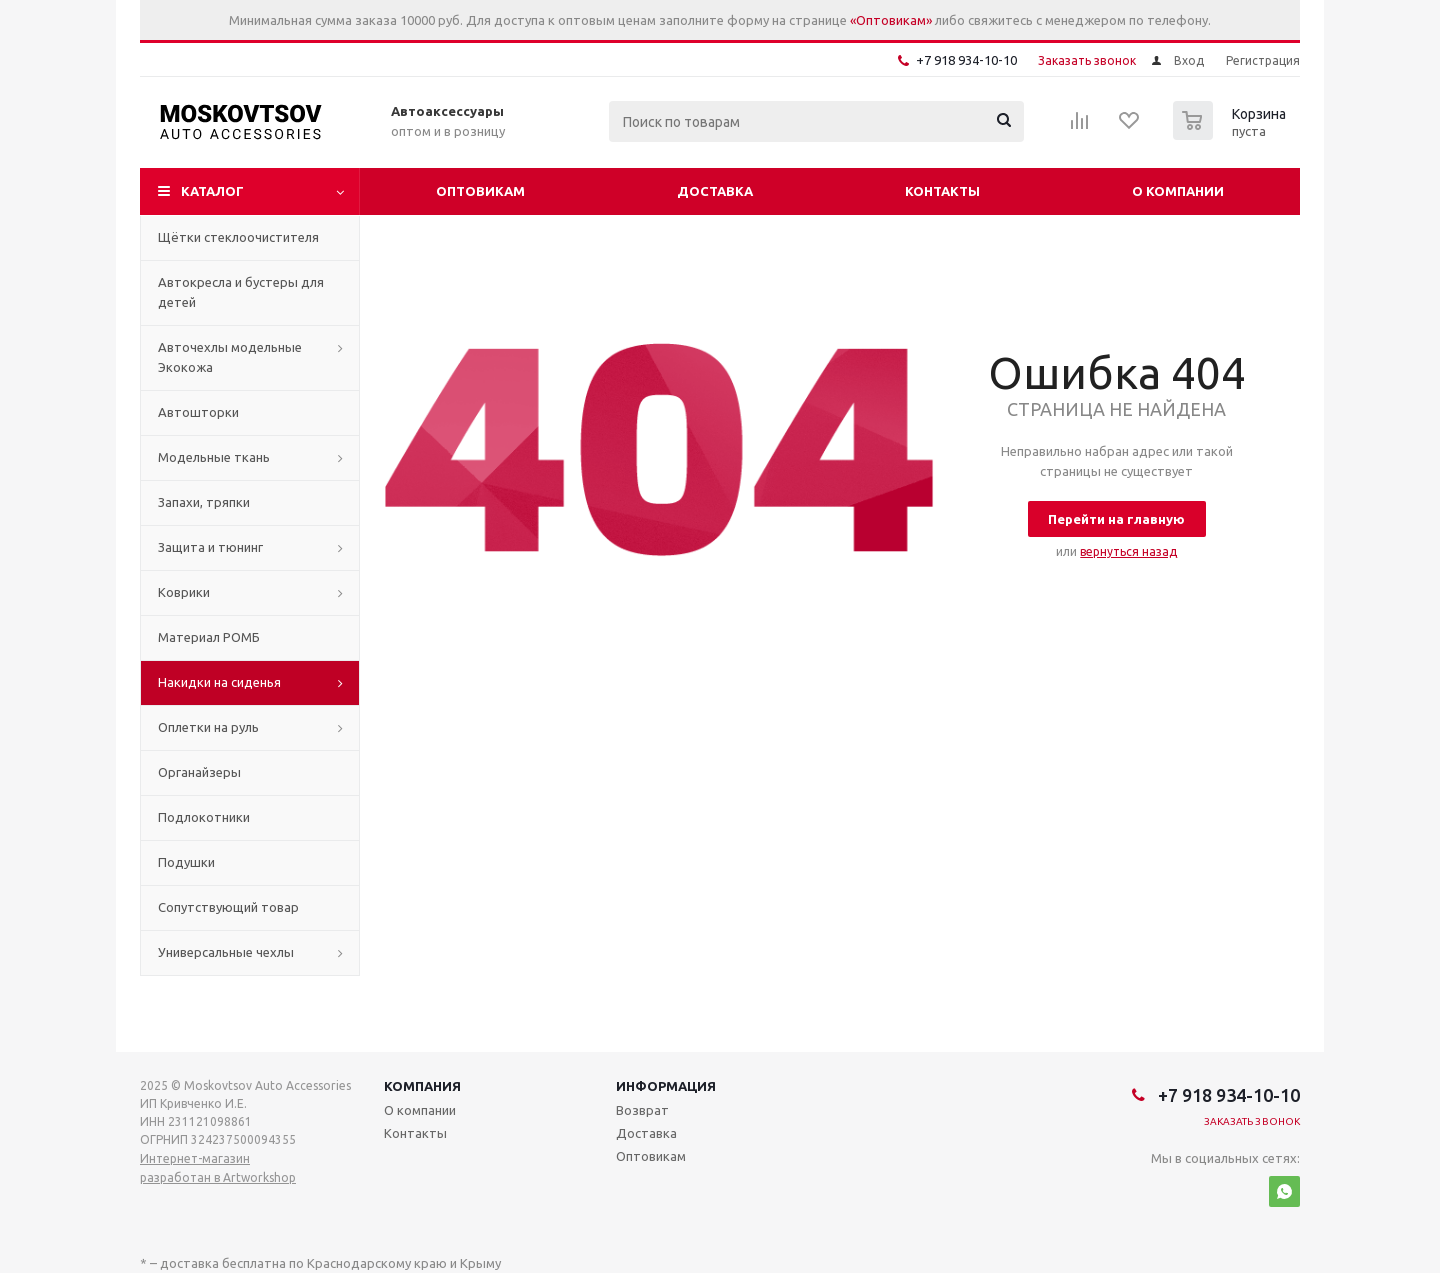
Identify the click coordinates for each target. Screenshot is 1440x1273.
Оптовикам (480, 191)
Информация (666, 1086)
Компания (422, 1086)
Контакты (942, 191)
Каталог (212, 191)
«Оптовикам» (891, 20)
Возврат (642, 1110)
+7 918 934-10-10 (966, 60)
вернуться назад (1128, 551)
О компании (1178, 191)
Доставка (715, 191)
